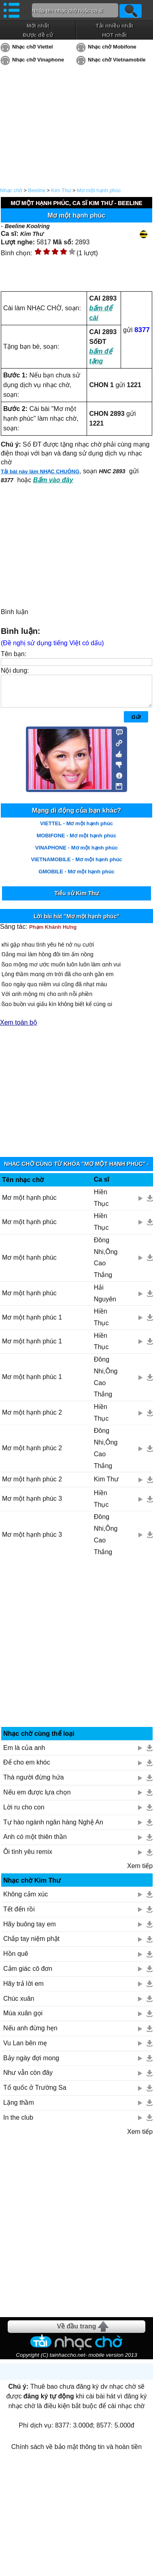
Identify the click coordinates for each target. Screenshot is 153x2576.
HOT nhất (114, 35)
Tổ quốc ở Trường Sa (34, 2093)
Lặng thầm (18, 2108)
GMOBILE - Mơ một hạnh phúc (76, 878)
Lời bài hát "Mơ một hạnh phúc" (76, 922)
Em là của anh (24, 1753)
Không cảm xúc (25, 1900)
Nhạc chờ (11, 190)
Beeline (36, 190)
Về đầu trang (76, 2332)
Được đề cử (38, 35)
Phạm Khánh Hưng (52, 933)
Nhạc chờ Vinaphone (38, 60)
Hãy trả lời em (23, 1989)
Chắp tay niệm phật (31, 1944)
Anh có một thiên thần (35, 1842)
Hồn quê (15, 1959)
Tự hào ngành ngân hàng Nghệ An (53, 1828)
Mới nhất (38, 26)
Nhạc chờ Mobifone (112, 47)
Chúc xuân (18, 2004)
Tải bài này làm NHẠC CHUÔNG (40, 471)
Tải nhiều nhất (114, 26)
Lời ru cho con (24, 1813)
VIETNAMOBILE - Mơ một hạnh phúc (76, 865)
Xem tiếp (140, 1871)
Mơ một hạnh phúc (99, 190)
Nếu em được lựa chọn (37, 1798)
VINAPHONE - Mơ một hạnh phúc (76, 854)
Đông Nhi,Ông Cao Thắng (106, 1263)
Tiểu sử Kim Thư (76, 899)
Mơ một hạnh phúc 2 (32, 1418)
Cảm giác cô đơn (27, 1974)
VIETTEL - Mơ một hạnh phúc (76, 829)
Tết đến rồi (19, 1915)
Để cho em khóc (26, 1768)
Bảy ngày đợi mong (31, 2064)
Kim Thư (61, 190)
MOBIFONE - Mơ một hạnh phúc (76, 842)
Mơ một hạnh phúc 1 (32, 1323)
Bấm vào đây (53, 480)
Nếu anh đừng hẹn (30, 2034)
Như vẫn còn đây (28, 2078)
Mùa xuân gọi (22, 2019)
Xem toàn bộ (18, 1028)
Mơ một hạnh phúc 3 (32, 1504)
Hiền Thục (101, 1204)
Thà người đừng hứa (33, 1783)
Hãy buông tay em (29, 1930)
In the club (18, 2123)
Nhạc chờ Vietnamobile (117, 60)
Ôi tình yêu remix (27, 1857)
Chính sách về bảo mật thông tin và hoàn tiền (76, 2452)
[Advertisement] (77, 1651)
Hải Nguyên (105, 1299)
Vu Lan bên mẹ (25, 2049)
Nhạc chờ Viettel (32, 47)
